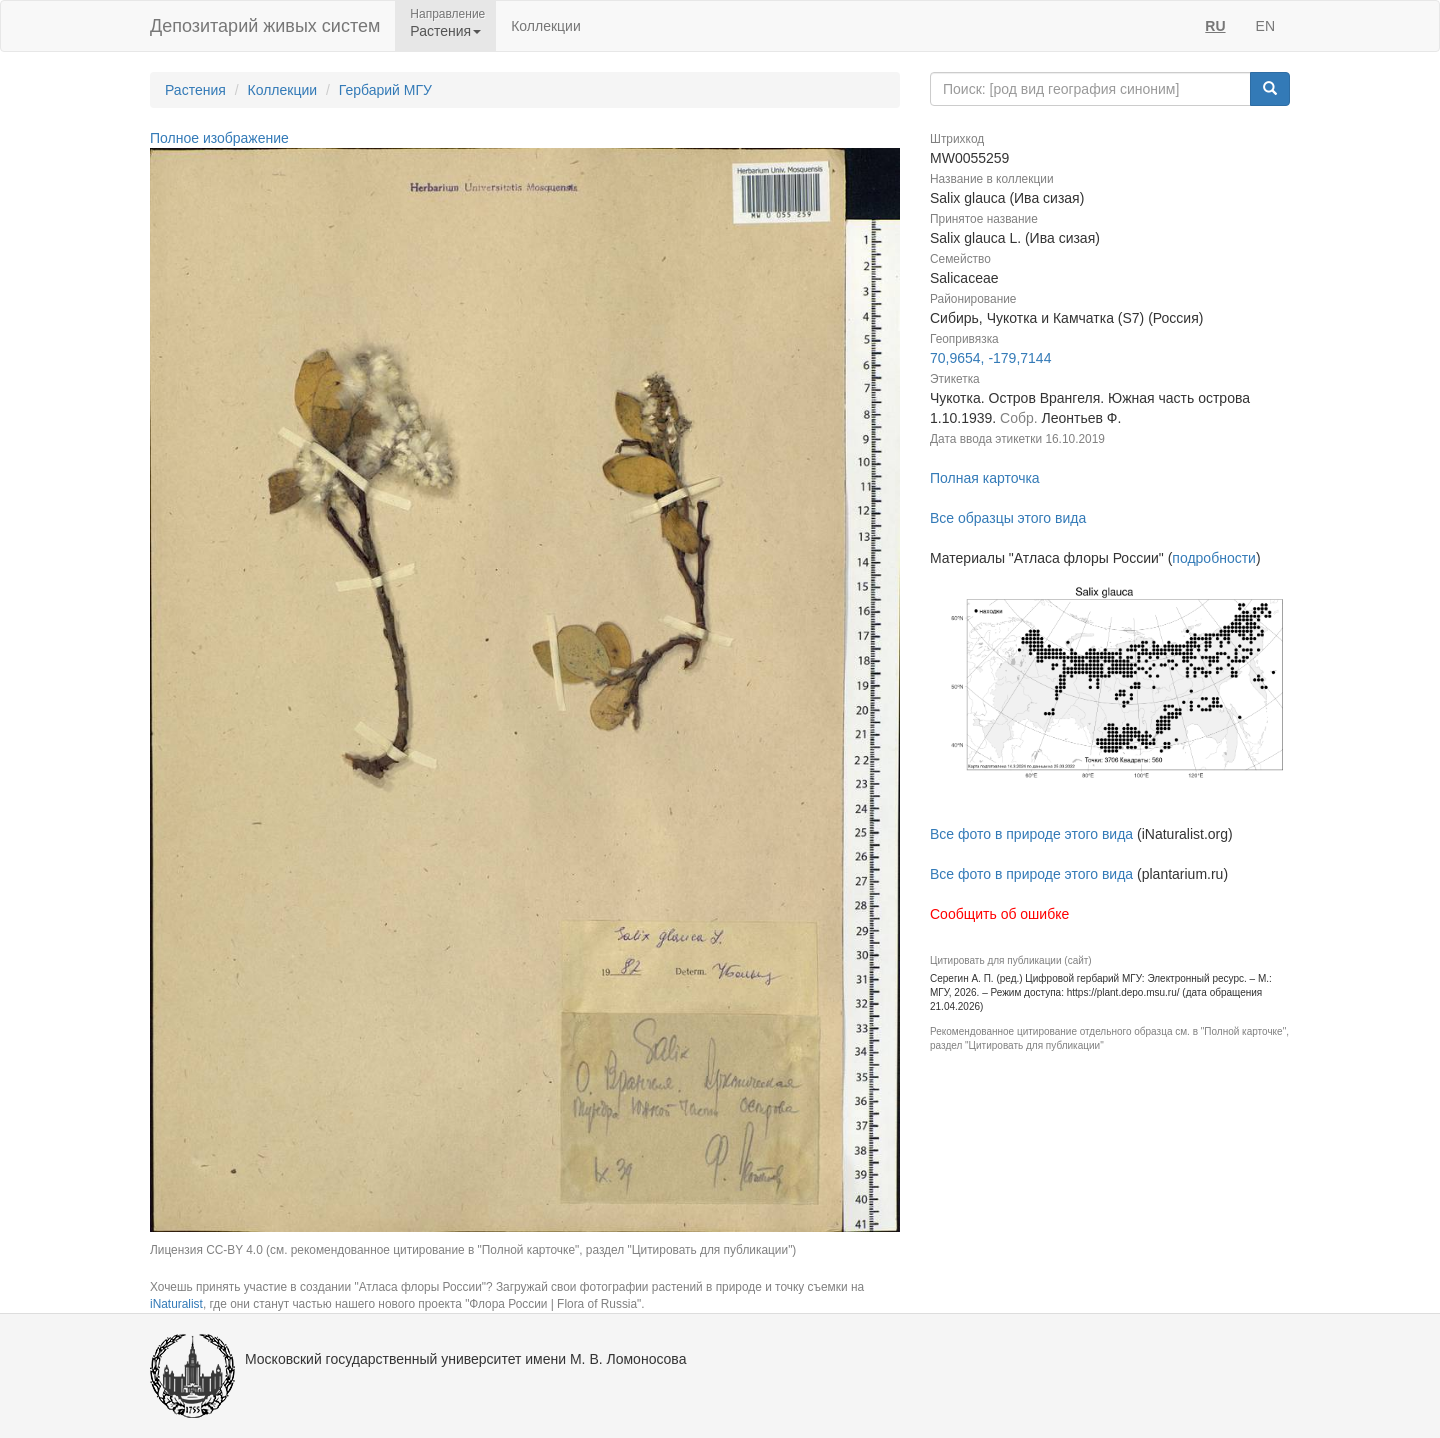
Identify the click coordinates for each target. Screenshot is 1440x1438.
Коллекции (546, 26)
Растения (195, 90)
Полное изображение (219, 138)
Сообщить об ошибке (999, 914)
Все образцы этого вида (1008, 518)
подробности (1214, 558)
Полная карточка (985, 478)
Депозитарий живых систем (265, 26)
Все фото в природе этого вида (1031, 834)
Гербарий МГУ (385, 90)
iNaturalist (176, 1304)
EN (1265, 26)
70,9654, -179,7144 (990, 358)
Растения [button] (445, 31)
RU (1215, 26)
